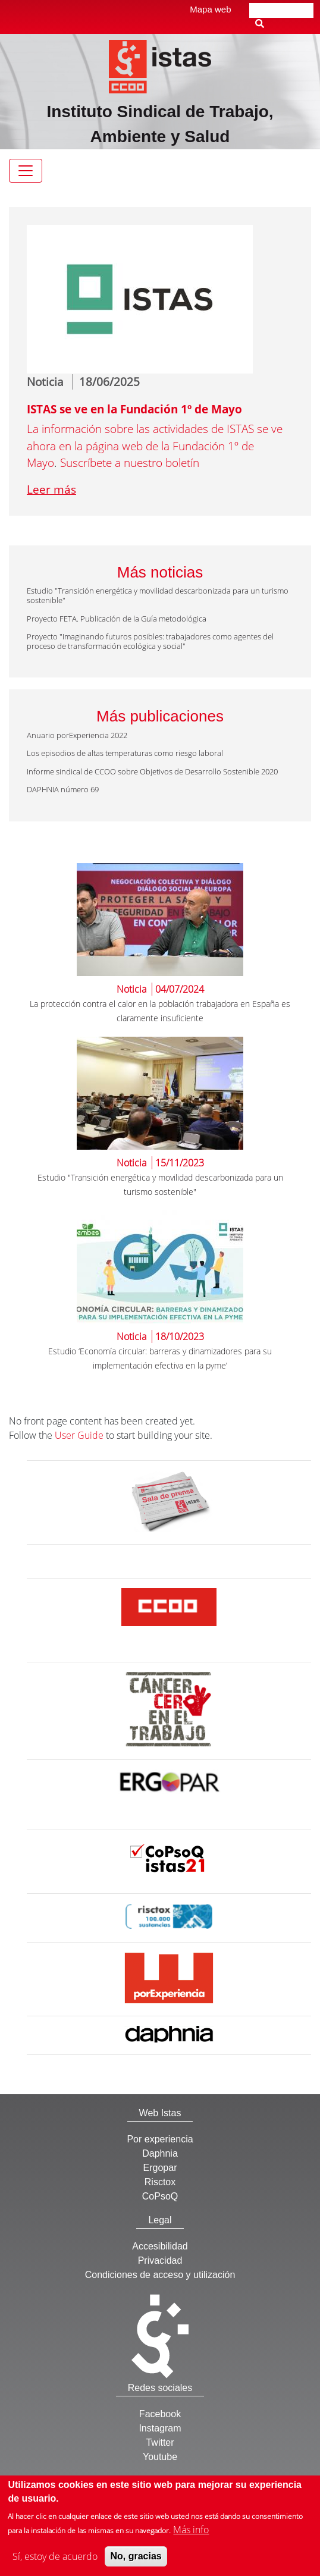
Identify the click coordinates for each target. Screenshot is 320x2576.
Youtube (160, 2457)
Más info (191, 2535)
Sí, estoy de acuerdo (55, 2562)
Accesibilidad (159, 2246)
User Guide (79, 1435)
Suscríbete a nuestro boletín (129, 462)
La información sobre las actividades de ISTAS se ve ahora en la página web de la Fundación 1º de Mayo (155, 445)
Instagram (160, 2428)
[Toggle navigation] (25, 171)
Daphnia (160, 2153)
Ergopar (160, 2168)
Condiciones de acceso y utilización (160, 2275)
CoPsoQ (160, 2196)
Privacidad (160, 2260)
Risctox (160, 2182)
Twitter (160, 2442)
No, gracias (135, 2562)
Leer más (51, 489)
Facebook (160, 2414)
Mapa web (210, 9)
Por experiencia (160, 2139)
